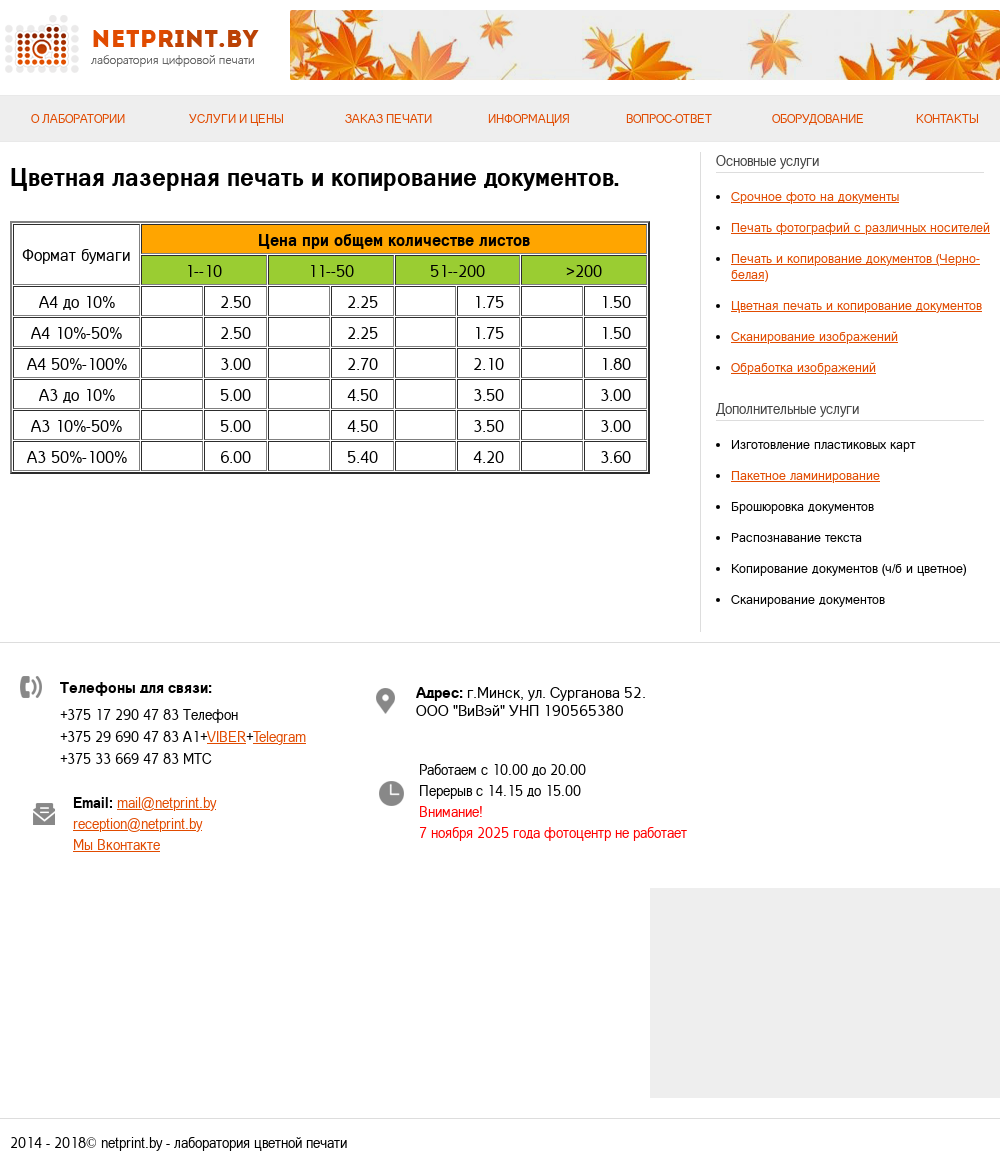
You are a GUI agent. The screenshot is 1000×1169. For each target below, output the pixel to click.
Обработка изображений (803, 367)
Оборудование (818, 118)
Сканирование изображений (814, 336)
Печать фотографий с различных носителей (860, 227)
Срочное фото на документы (815, 196)
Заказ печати (388, 118)
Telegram (279, 736)
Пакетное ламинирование (805, 475)
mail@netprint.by (166, 802)
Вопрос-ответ (669, 118)
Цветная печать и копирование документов (856, 305)
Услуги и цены (236, 118)
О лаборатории (78, 118)
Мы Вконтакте (116, 844)
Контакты (947, 118)
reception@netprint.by (137, 823)
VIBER (226, 736)
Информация (529, 118)
